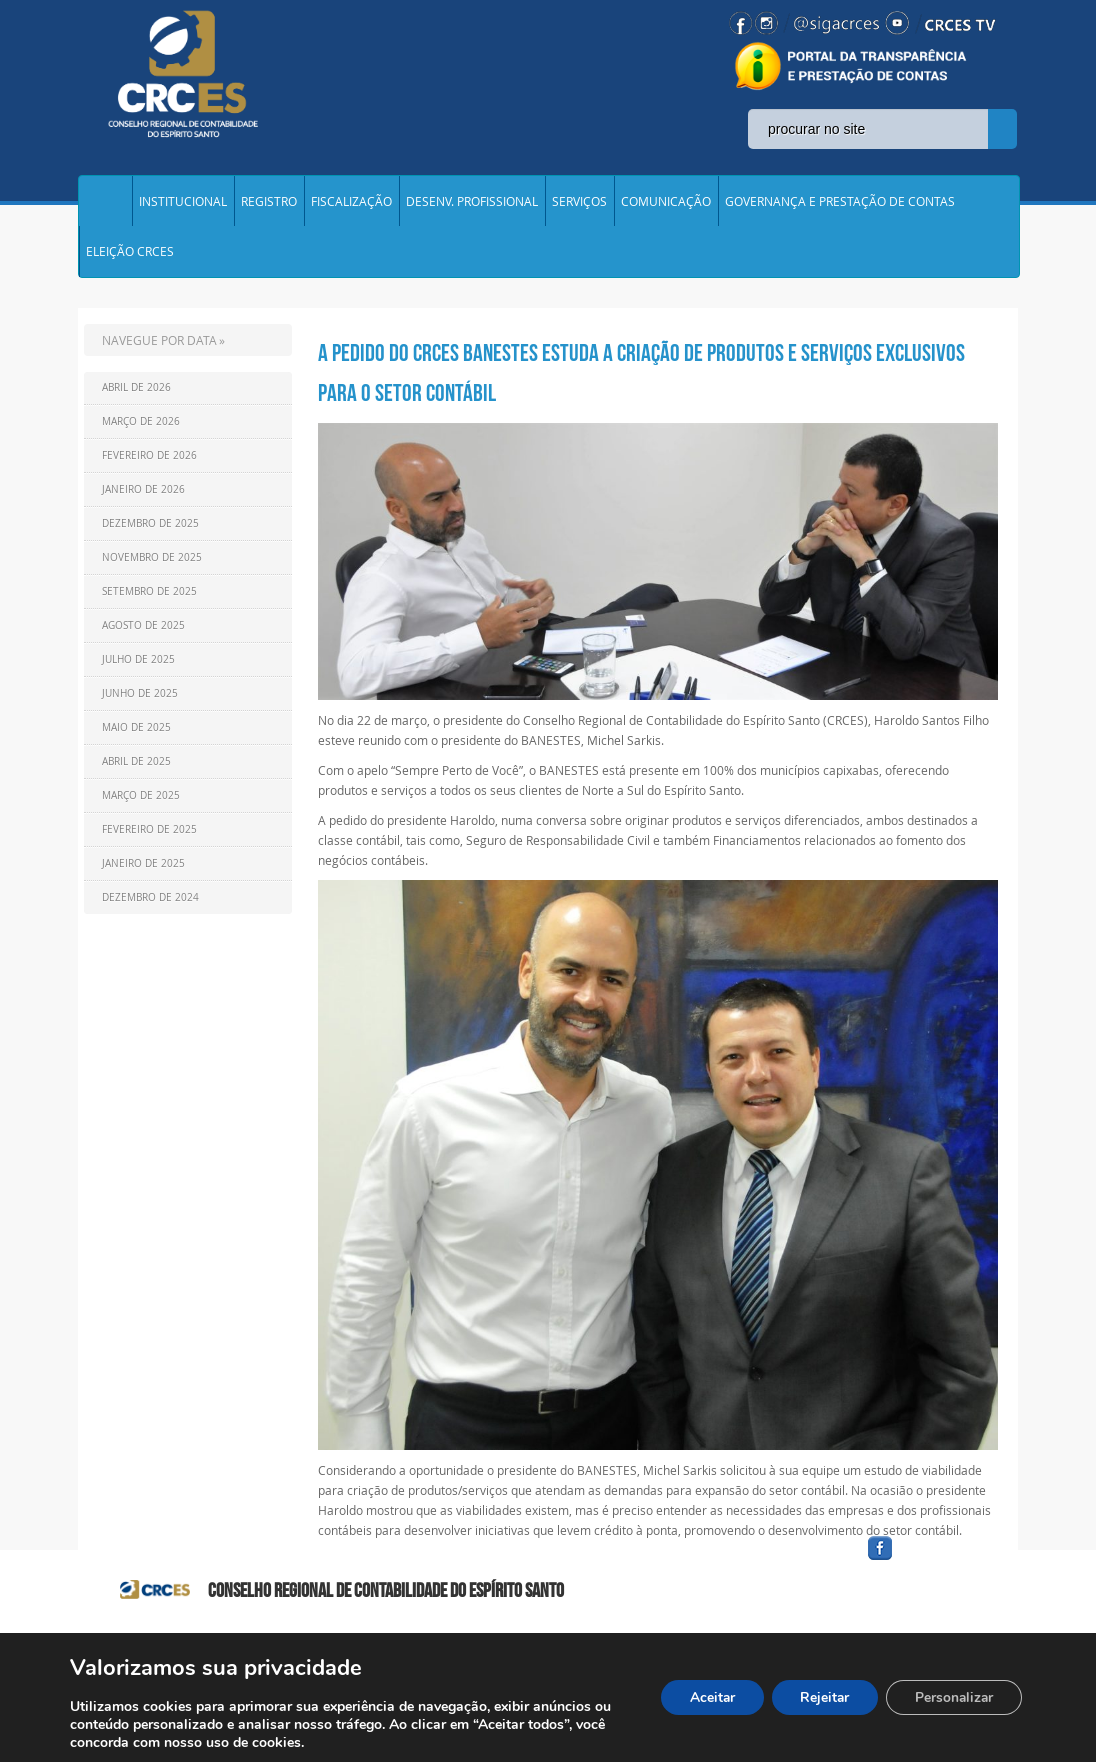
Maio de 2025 (136, 738)
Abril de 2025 (136, 772)
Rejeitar (819, 1697)
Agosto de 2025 (143, 636)
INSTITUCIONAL (183, 204)
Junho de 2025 (140, 704)
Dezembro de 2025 (150, 534)
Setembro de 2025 (149, 602)
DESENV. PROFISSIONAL (472, 204)
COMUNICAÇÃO (666, 204)
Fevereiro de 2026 (149, 466)
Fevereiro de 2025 (149, 840)
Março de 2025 (141, 806)
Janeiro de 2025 (143, 874)
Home (105, 204)
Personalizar (952, 1697)
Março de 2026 (141, 432)
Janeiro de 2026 (143, 500)
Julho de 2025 (138, 670)
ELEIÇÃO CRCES (130, 260)
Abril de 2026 (136, 398)
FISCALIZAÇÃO (351, 204)
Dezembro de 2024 (150, 908)
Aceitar (703, 1697)
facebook (928, 1571)
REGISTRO (269, 204)
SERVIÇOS (579, 204)
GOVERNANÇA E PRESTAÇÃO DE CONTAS (840, 204)
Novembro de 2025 (152, 568)
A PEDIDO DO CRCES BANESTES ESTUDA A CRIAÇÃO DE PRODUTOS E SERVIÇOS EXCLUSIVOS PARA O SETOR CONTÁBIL (641, 384)
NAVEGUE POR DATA (159, 351)
